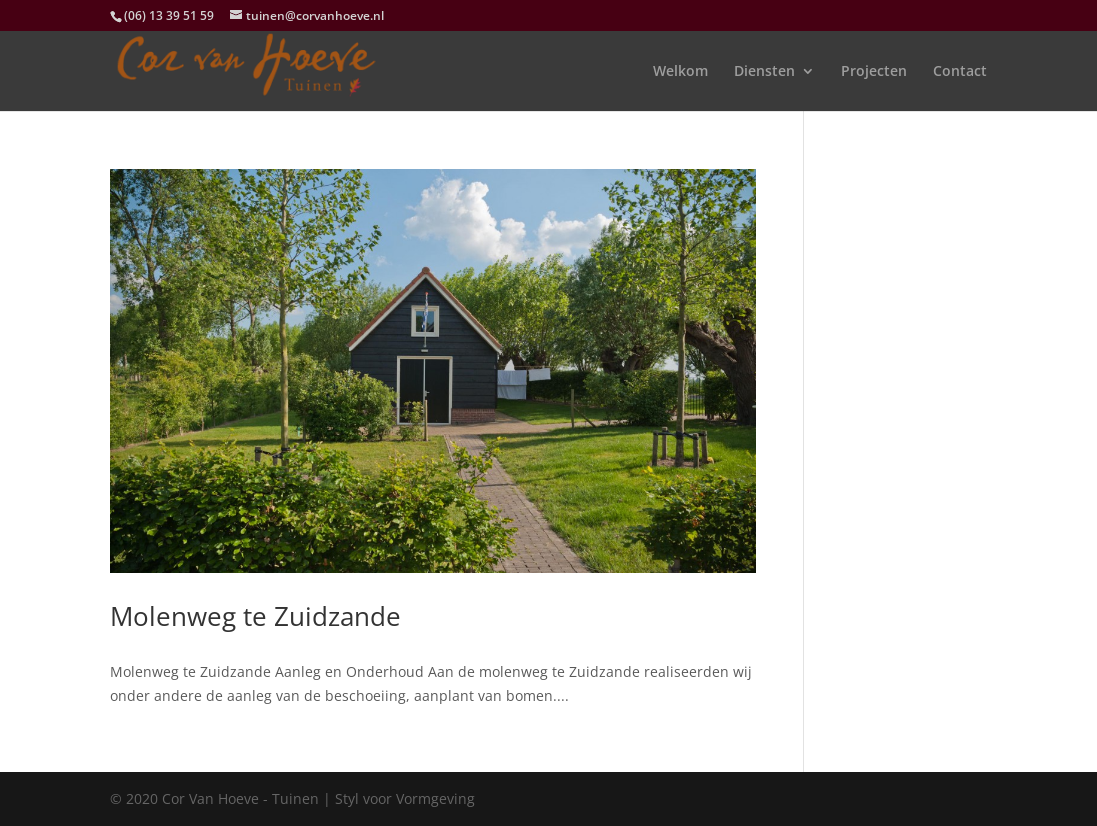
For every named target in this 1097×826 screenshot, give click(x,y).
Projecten (874, 72)
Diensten (764, 72)
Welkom (680, 72)
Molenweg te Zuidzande (255, 616)
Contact (960, 72)
